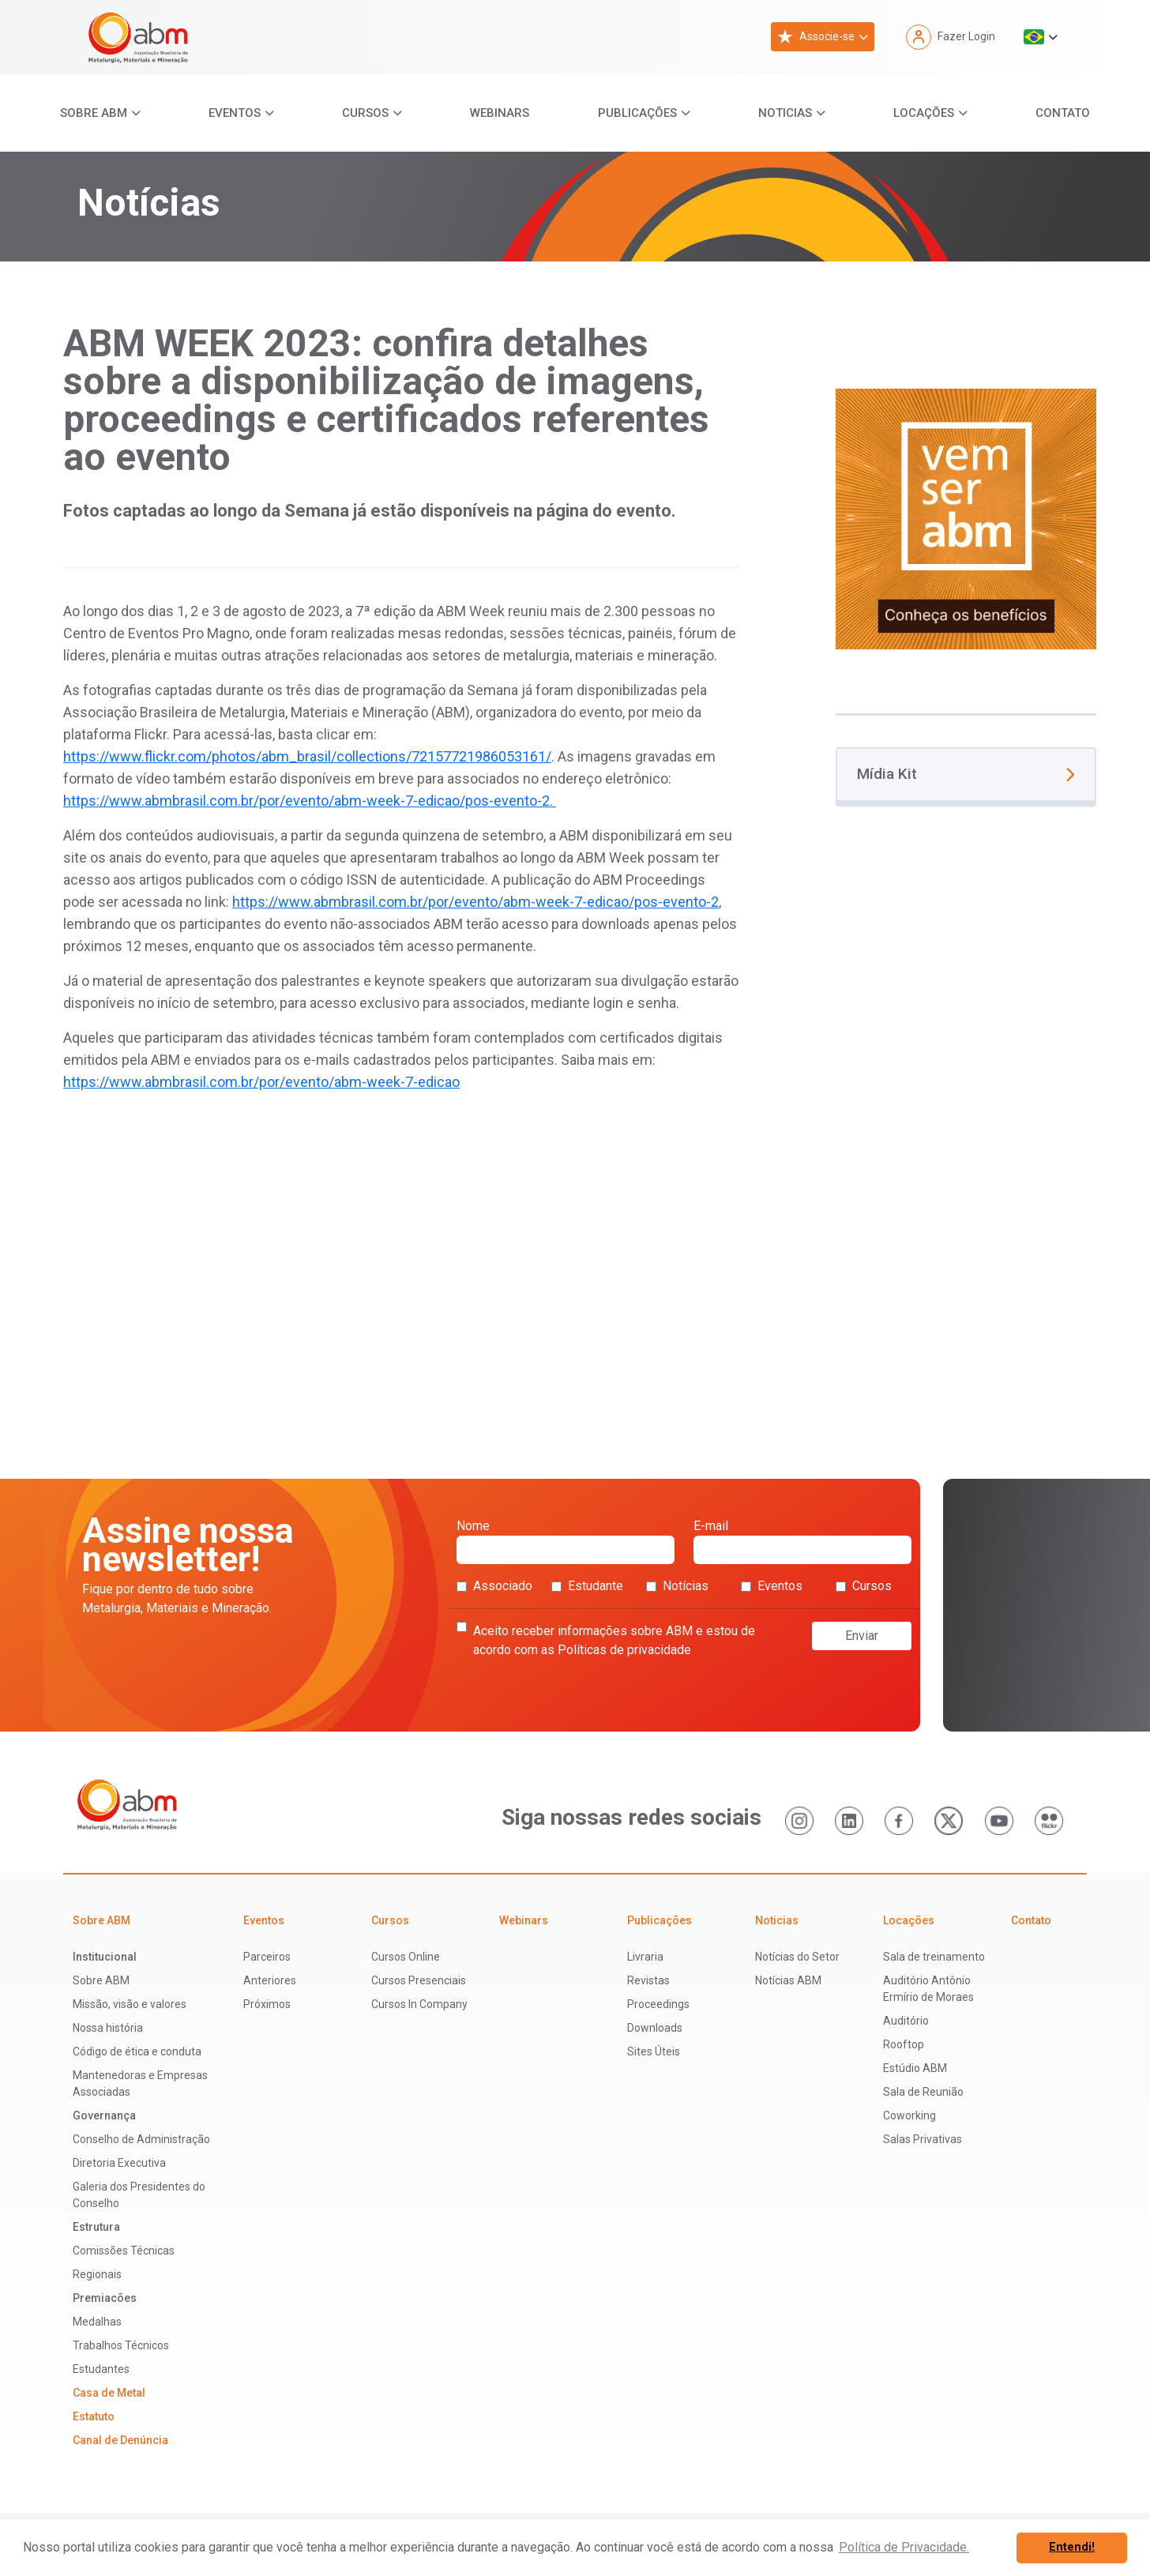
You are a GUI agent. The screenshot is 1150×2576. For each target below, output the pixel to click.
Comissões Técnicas (124, 2250)
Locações (923, 113)
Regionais (97, 2274)
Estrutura (96, 2227)
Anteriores (269, 1980)
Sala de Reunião (923, 2091)
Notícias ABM (788, 1980)
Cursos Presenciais (418, 1980)
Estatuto (94, 2416)
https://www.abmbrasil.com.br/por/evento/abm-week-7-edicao (261, 1082)
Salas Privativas (922, 2139)
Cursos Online (405, 1956)
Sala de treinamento (934, 1956)
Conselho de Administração (141, 2139)
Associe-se (816, 36)
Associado (494, 1585)
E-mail (802, 1541)
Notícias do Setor (797, 1956)
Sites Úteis (653, 2051)
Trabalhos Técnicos (121, 2345)
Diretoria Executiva (119, 2163)
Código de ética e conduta (137, 2051)
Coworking (909, 2115)
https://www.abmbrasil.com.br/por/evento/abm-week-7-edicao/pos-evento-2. (309, 800)
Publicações (637, 113)
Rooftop (903, 2044)
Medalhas (97, 2321)
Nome (566, 1541)
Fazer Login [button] (950, 37)
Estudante (587, 1585)
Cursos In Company (419, 2004)
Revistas (648, 1980)
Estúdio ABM (915, 2068)
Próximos (267, 2004)
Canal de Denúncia (120, 2440)
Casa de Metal (109, 2392)
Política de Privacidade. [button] (904, 2547)
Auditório (906, 2020)
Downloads (654, 2027)
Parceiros (267, 1956)
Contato (1062, 113)
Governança (104, 2115)
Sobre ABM (93, 113)
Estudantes (101, 2369)
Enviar (861, 1635)
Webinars (499, 113)
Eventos (235, 113)
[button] (1040, 37)
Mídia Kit (966, 774)
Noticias (785, 113)
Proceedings (658, 2004)
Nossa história (108, 2027)
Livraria (645, 1956)
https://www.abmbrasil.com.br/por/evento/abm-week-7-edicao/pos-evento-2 (475, 901)
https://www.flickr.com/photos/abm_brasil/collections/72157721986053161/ (307, 756)
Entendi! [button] (1072, 2547)
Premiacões (105, 2298)
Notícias (677, 1585)
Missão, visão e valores (129, 2004)
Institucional (105, 1956)
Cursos (365, 113)
